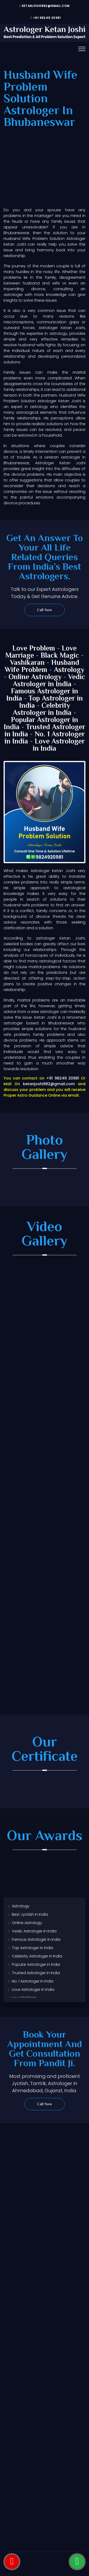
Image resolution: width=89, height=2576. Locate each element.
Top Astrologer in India (32, 1948)
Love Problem (33, 648)
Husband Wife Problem (42, 666)
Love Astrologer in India (59, 745)
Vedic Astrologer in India (49, 681)
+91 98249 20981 (46, 18)
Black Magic (60, 655)
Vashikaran (27, 663)
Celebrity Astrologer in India (42, 709)
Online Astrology (35, 677)
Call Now (44, 610)
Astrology (69, 670)
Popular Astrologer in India (36, 1964)
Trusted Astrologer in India (36, 1973)
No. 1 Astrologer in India (32, 1981)
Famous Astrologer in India (36, 1939)
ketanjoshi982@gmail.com (44, 6)
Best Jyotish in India (30, 1914)
